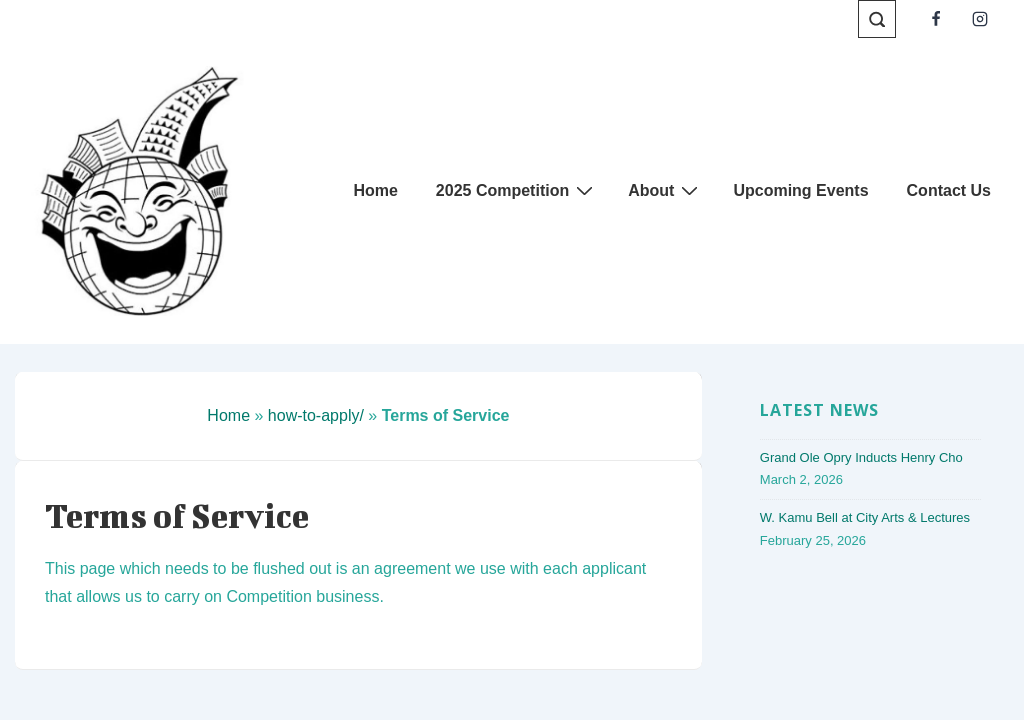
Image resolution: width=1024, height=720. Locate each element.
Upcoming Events (800, 190)
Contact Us (949, 190)
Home (375, 190)
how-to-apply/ (316, 415)
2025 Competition (517, 190)
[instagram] (979, 19)
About (665, 190)
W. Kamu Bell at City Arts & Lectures (865, 517)
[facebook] (935, 19)
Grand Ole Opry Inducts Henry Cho (861, 457)
